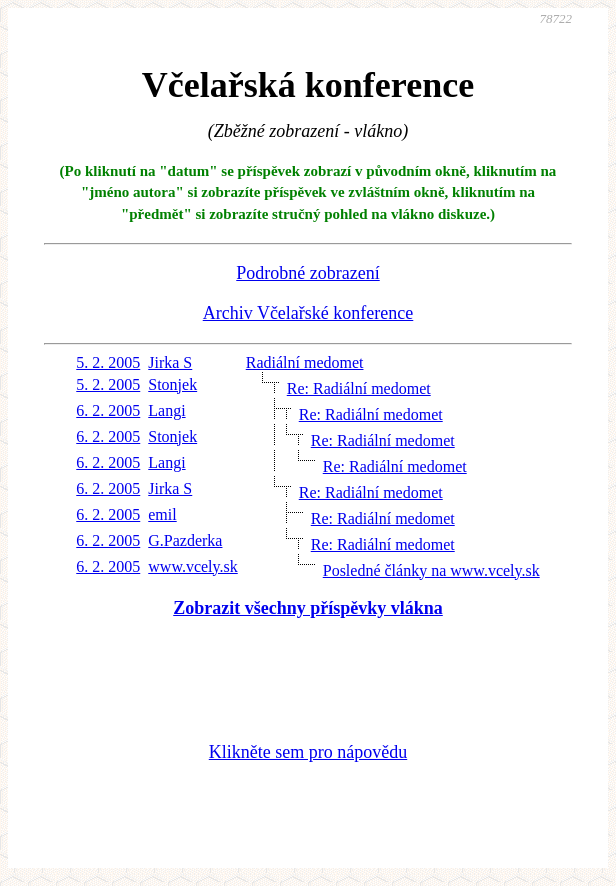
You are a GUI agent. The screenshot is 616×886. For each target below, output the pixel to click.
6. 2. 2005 (108, 410)
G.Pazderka (185, 540)
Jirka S (170, 362)
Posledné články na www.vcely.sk (431, 570)
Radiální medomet (305, 362)
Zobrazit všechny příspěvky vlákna (308, 608)
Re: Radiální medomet (359, 388)
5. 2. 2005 (108, 362)
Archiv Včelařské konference (308, 313)
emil (162, 514)
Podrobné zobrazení (307, 273)
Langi (166, 410)
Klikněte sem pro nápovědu (308, 752)
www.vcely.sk (192, 566)
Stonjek (172, 384)
